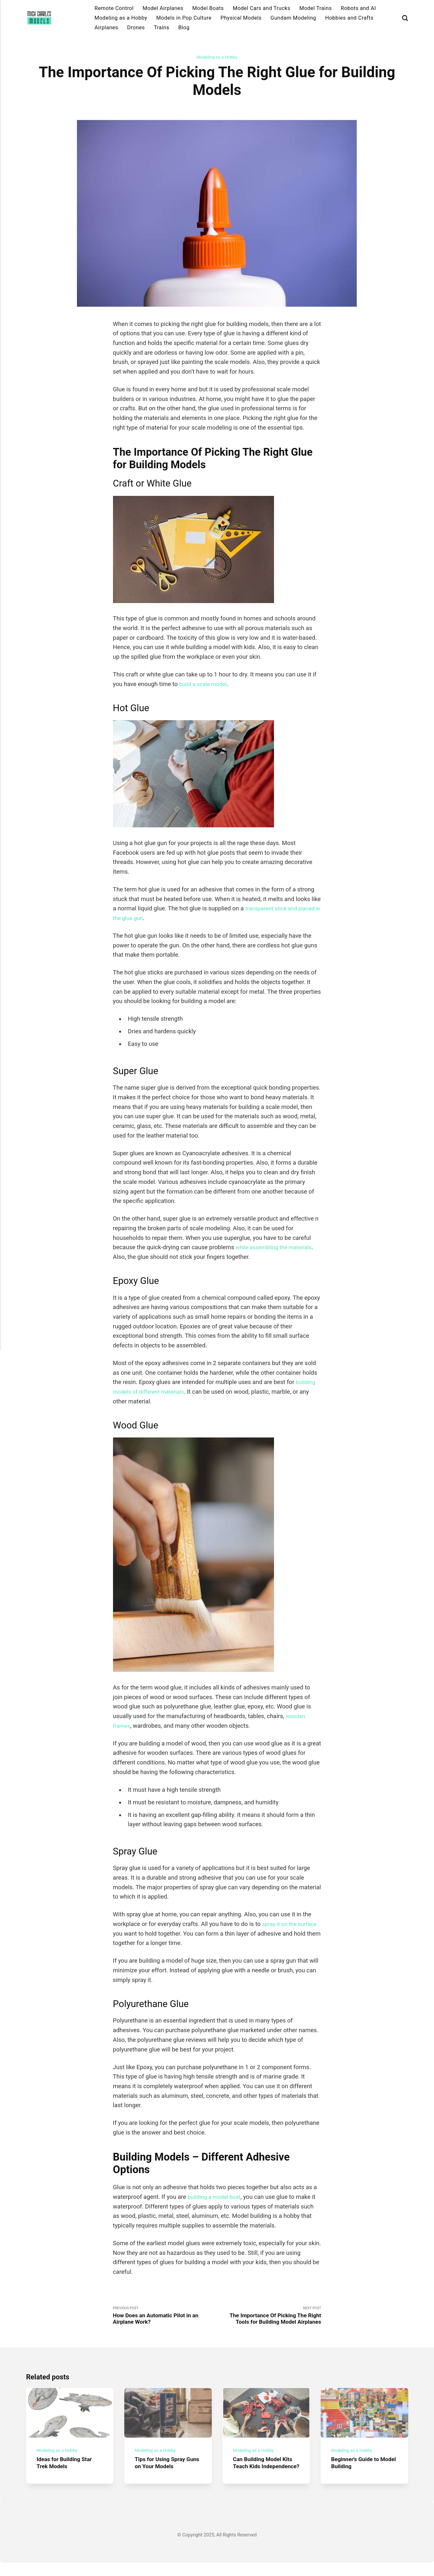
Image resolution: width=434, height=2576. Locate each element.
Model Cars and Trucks (261, 8)
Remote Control (114, 8)
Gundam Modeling (293, 18)
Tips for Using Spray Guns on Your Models (163, 2469)
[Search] (405, 18)
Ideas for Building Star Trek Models (66, 2469)
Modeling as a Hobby (121, 18)
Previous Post (165, 2317)
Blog (184, 27)
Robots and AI (358, 8)
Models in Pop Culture (184, 18)
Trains (161, 27)
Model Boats (208, 8)
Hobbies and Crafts (349, 18)
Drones (136, 27)
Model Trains (315, 8)
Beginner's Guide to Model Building (357, 2469)
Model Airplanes (163, 8)
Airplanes (106, 27)
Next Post (269, 2317)
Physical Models (241, 18)
